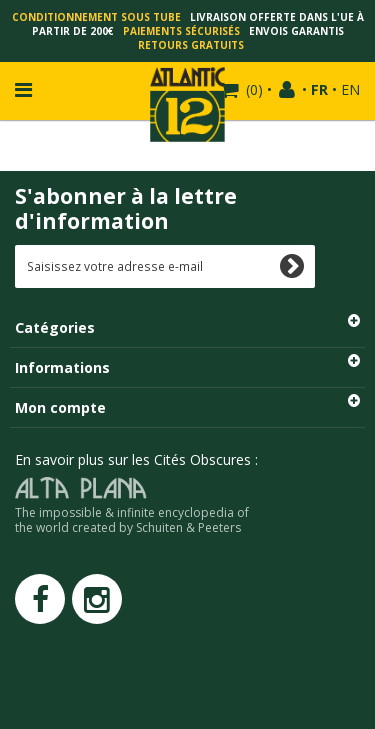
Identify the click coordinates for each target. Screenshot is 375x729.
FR (319, 89)
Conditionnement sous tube (96, 17)
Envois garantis (296, 31)
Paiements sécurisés (181, 31)
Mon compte (60, 407)
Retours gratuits (191, 45)
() (252, 89)
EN (350, 89)
